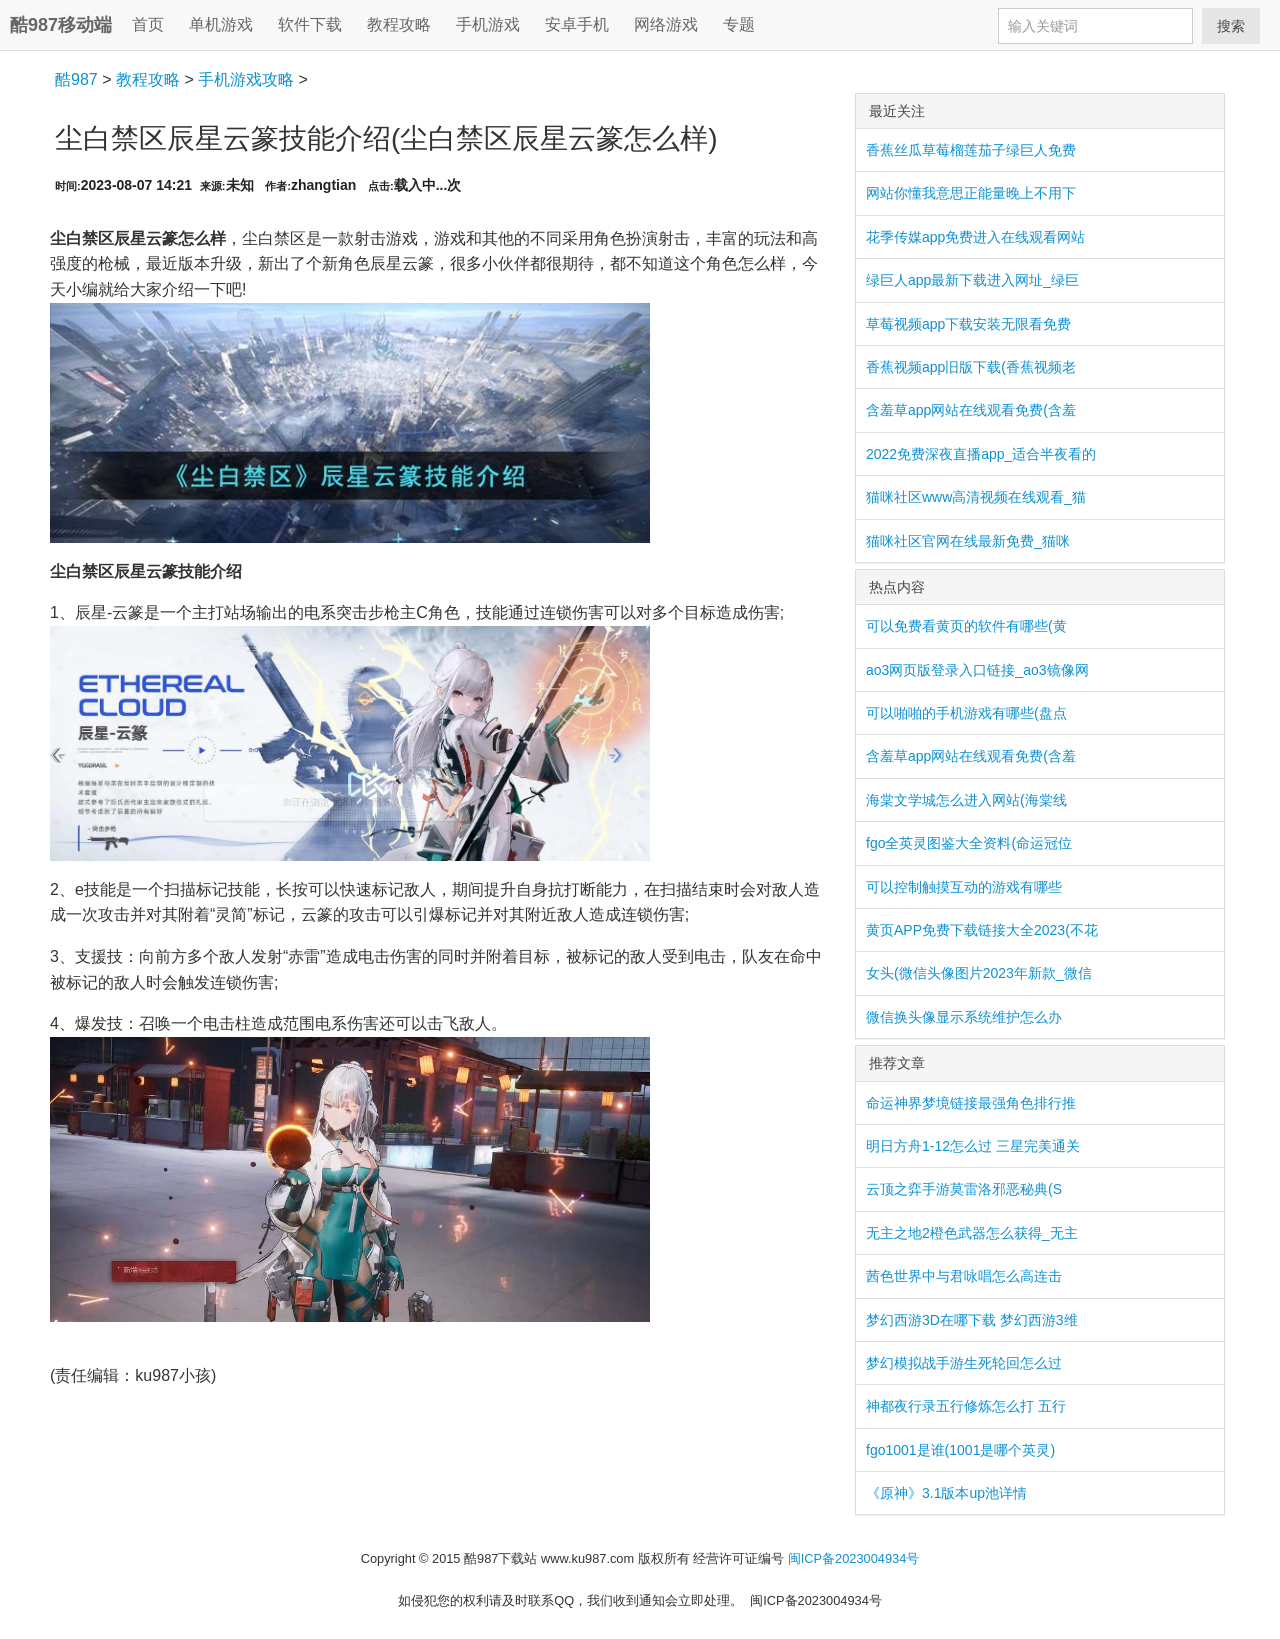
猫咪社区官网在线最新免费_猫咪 (968, 541)
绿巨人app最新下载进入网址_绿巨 (972, 280)
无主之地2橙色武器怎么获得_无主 (972, 1233)
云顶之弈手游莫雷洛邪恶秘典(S (964, 1189)
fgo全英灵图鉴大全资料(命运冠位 (969, 843)
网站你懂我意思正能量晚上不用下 (971, 193)
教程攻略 (148, 79)
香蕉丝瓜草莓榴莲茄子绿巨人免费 (971, 150)
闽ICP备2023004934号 (854, 1558)
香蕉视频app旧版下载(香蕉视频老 (971, 367)
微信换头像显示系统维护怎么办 (964, 1017)
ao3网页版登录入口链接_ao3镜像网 (977, 670)
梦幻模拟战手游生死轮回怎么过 (964, 1363)
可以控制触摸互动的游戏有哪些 (964, 887)
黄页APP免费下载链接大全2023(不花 (982, 930)
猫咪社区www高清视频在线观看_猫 (976, 497)
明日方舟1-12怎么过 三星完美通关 (973, 1146)
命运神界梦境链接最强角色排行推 (971, 1103)
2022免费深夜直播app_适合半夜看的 (981, 454)
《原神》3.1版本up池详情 (946, 1493)
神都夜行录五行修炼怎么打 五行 (966, 1406)
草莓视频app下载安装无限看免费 (968, 324)
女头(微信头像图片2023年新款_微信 (979, 973)
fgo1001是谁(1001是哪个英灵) (960, 1450)
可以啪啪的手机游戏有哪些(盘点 (966, 713)
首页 (148, 24)
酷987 (76, 79)
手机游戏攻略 (246, 79)
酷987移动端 (61, 25)
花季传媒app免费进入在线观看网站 (975, 237)
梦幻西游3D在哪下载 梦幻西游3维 (972, 1320)
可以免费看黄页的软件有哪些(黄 (966, 626)
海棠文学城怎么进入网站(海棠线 (966, 800)
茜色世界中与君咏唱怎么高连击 (964, 1276)
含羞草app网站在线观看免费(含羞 (971, 410)
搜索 (1231, 26)
